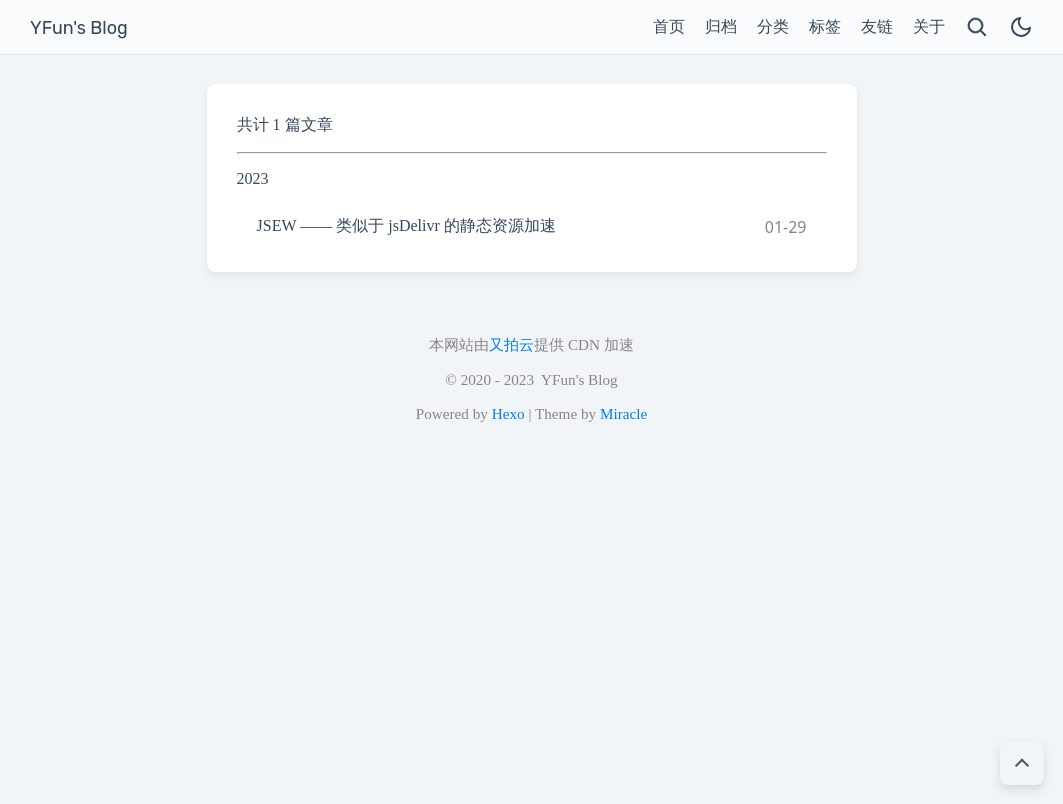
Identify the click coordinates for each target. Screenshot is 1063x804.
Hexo (508, 413)
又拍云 (511, 344)
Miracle (623, 413)
